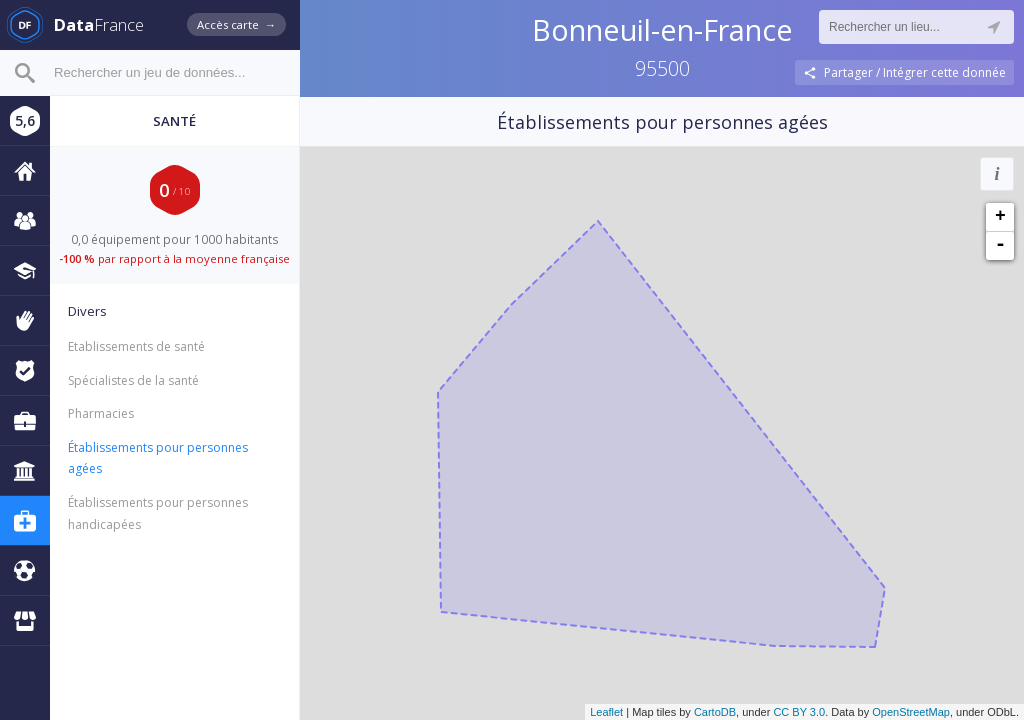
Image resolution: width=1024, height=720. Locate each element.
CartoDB (715, 712)
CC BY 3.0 (799, 712)
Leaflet (606, 712)
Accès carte (236, 24)
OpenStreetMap (911, 712)
